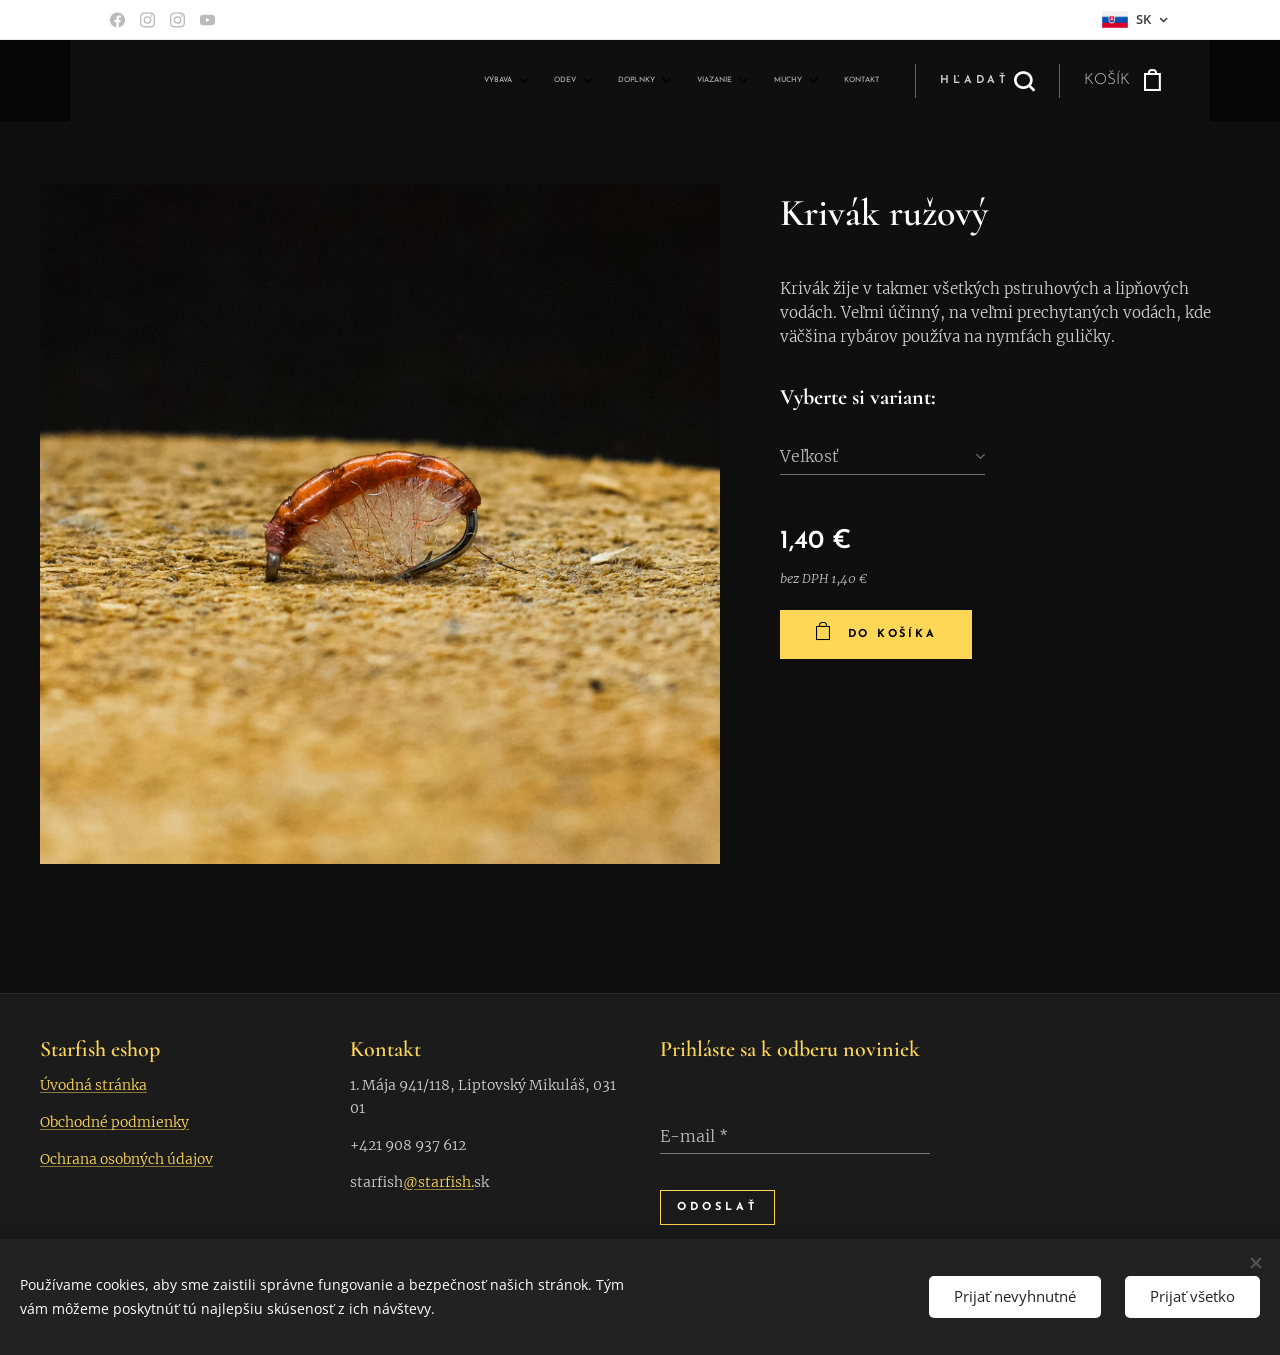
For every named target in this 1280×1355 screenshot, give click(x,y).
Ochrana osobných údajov (126, 1159)
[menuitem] (679, 81)
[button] (987, 81)
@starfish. (438, 1182)
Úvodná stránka (93, 1085)
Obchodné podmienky (114, 1122)
